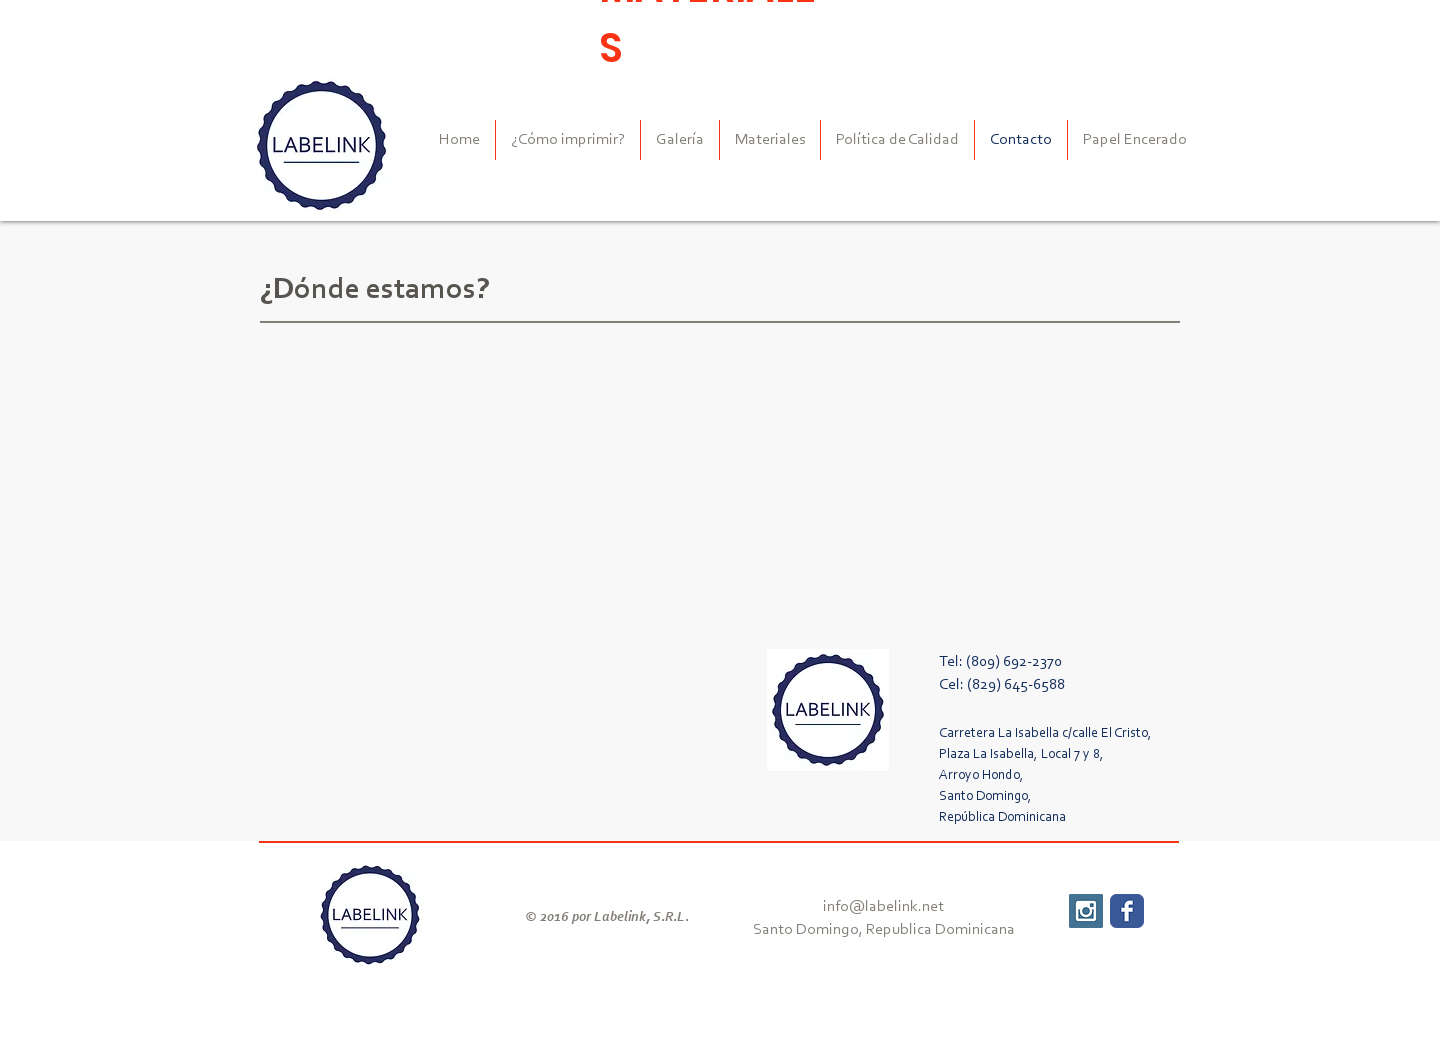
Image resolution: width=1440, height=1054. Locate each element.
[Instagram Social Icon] (1086, 911)
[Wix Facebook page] (1127, 911)
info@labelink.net (883, 907)
